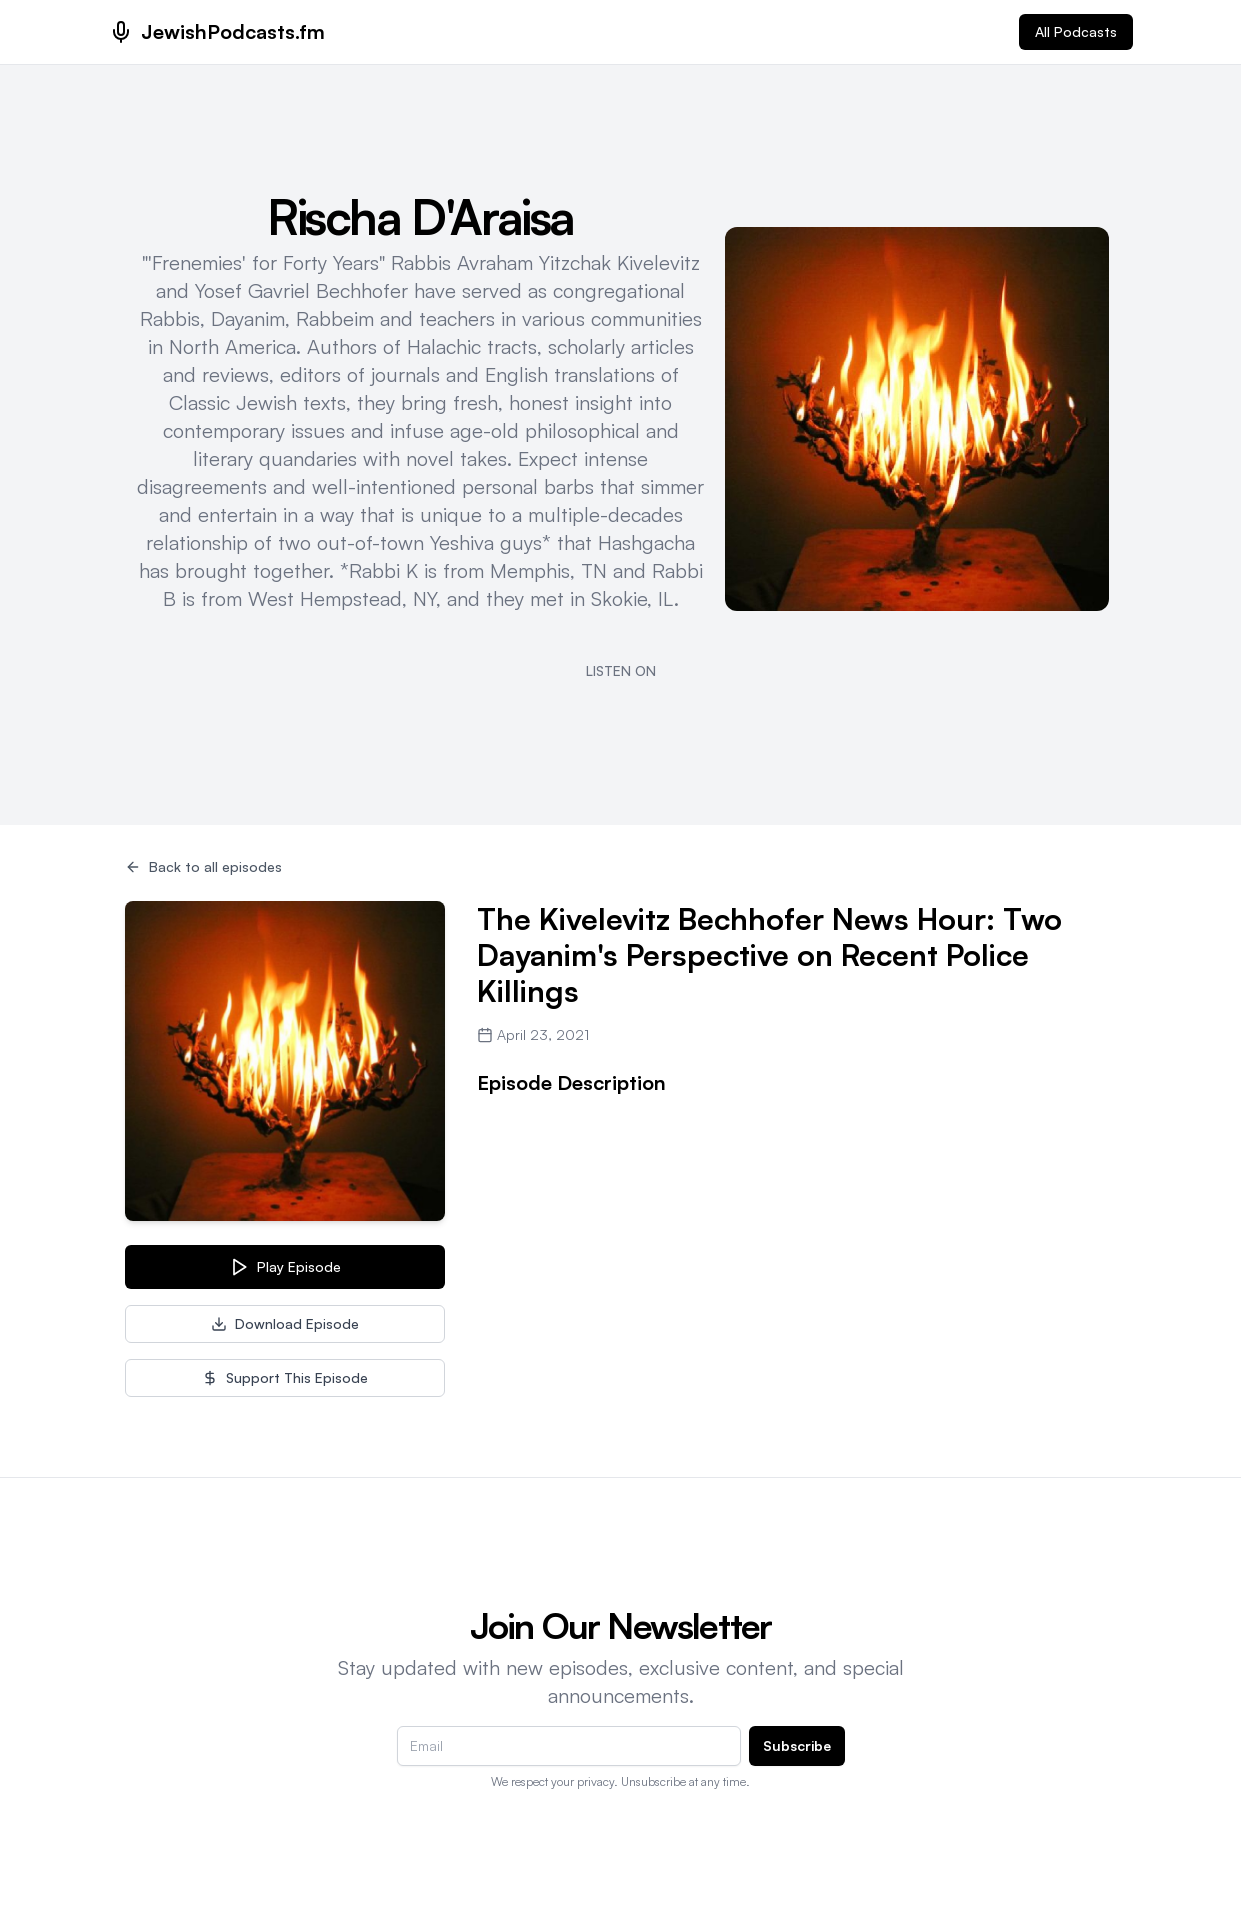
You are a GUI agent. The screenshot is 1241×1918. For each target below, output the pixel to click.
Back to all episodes (203, 866)
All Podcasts (1076, 31)
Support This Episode (285, 1377)
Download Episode (285, 1323)
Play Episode (285, 1267)
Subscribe (797, 1745)
